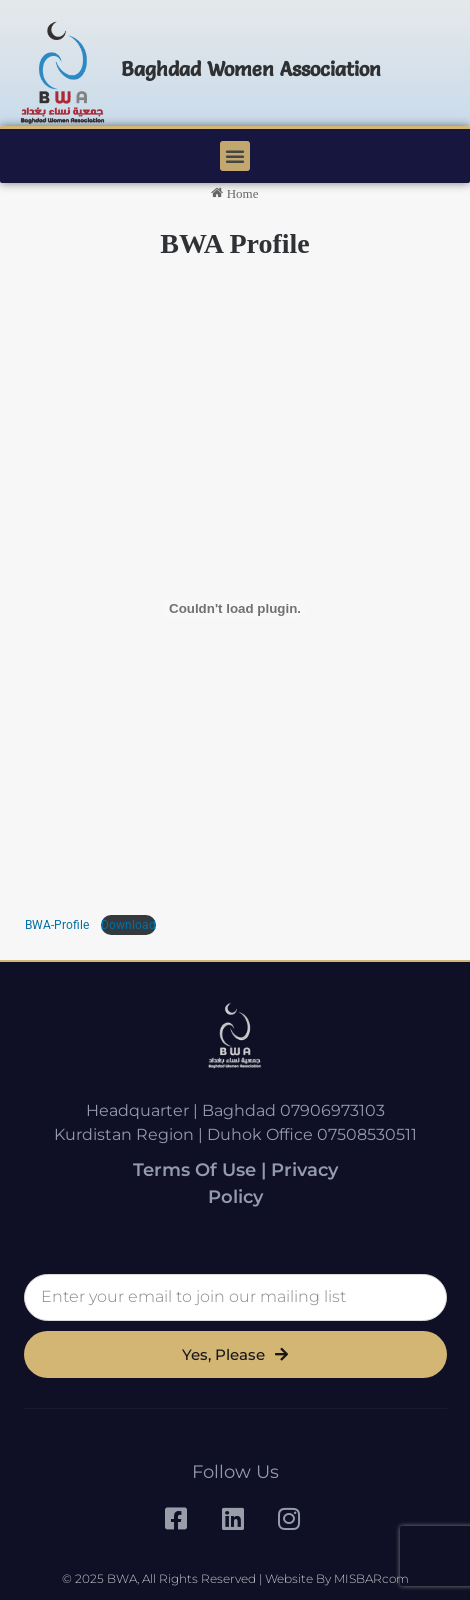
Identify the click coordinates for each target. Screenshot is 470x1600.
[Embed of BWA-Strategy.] (235, 609)
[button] (235, 156)
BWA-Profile (58, 925)
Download (128, 925)
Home (234, 193)
